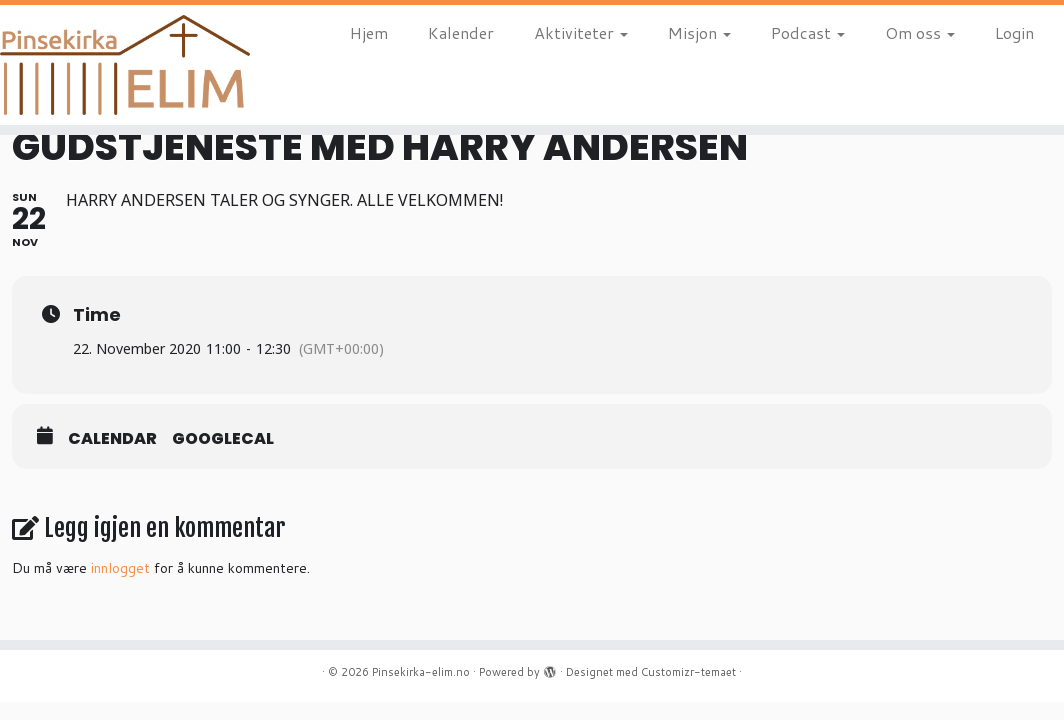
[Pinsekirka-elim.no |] (124, 65)
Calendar (112, 439)
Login (1014, 32)
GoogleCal (223, 439)
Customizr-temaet (688, 672)
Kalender (461, 32)
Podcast (808, 32)
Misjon (699, 32)
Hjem (369, 32)
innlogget (120, 568)
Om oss (920, 32)
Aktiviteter (581, 32)
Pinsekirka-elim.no (421, 672)
